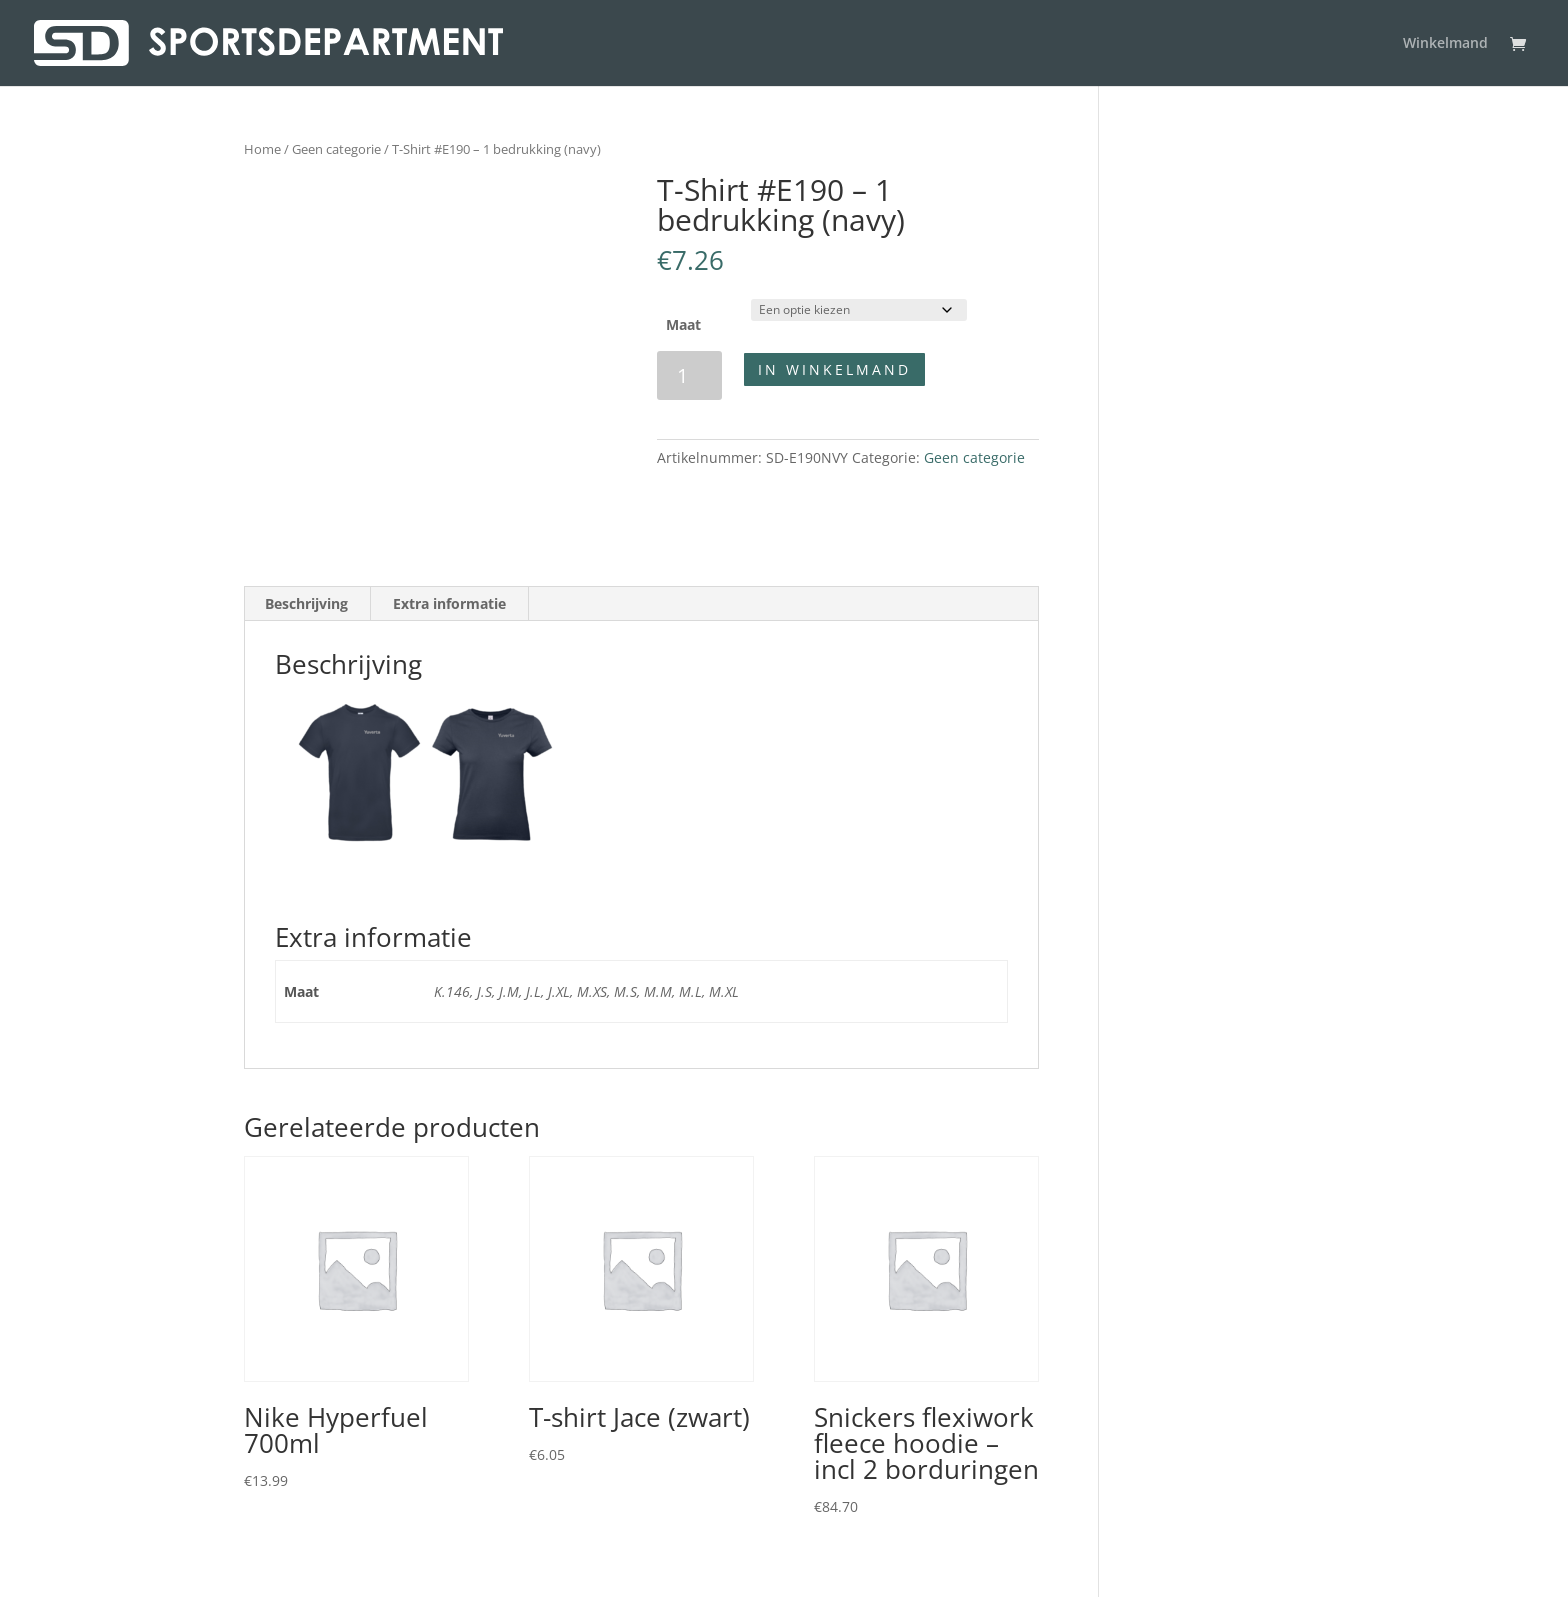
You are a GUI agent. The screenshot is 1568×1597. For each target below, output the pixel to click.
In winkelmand (834, 369)
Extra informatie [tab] (449, 603)
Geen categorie (336, 149)
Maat (683, 324)
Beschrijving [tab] (306, 603)
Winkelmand (1445, 44)
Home (262, 149)
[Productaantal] (689, 375)
